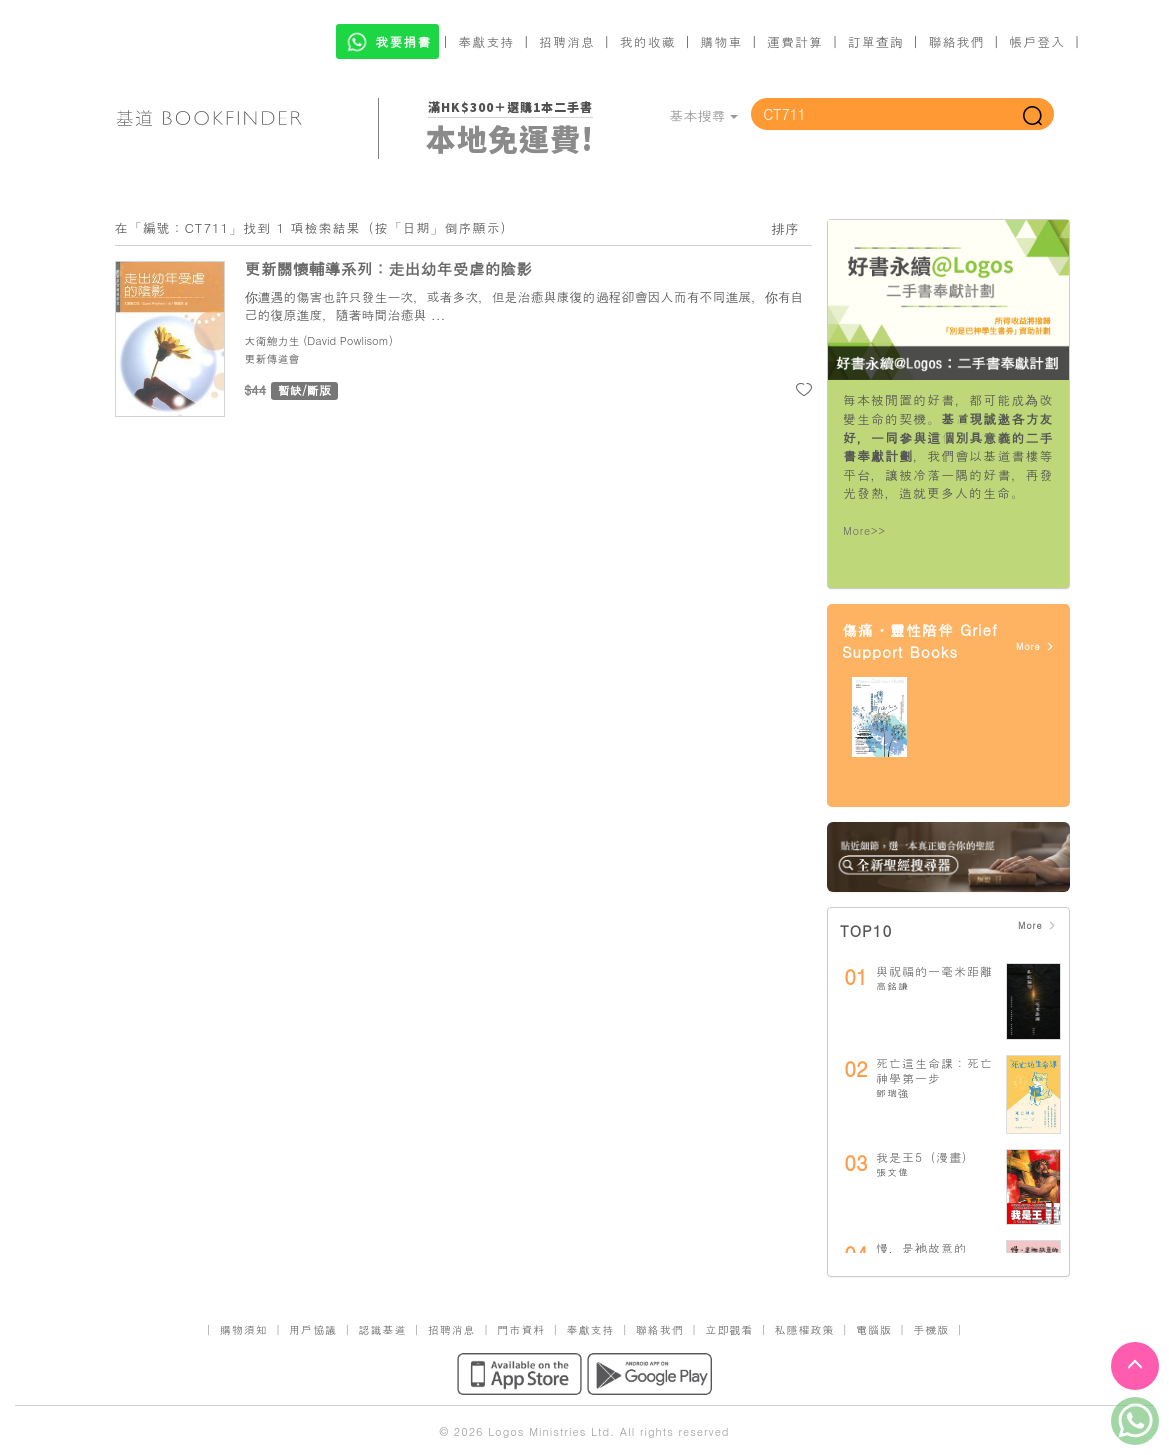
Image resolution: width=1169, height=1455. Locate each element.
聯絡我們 (956, 41)
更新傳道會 (272, 358)
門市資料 (521, 1329)
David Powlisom (347, 340)
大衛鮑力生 (272, 340)
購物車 (721, 41)
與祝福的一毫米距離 (934, 970)
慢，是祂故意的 (921, 1247)
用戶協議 (313, 1329)
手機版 (931, 1329)
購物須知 (244, 1329)
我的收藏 (648, 41)
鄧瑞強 (892, 1093)
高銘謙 (892, 986)
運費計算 (795, 41)
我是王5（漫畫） (925, 1156)
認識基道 (382, 1329)
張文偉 (892, 1172)
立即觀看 (729, 1329)
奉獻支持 (486, 41)
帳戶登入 (1037, 41)
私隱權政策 (805, 1329)
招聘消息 (567, 41)
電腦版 (874, 1329)
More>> (864, 530)
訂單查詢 (876, 41)
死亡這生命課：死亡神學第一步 (934, 1070)
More (1035, 646)
